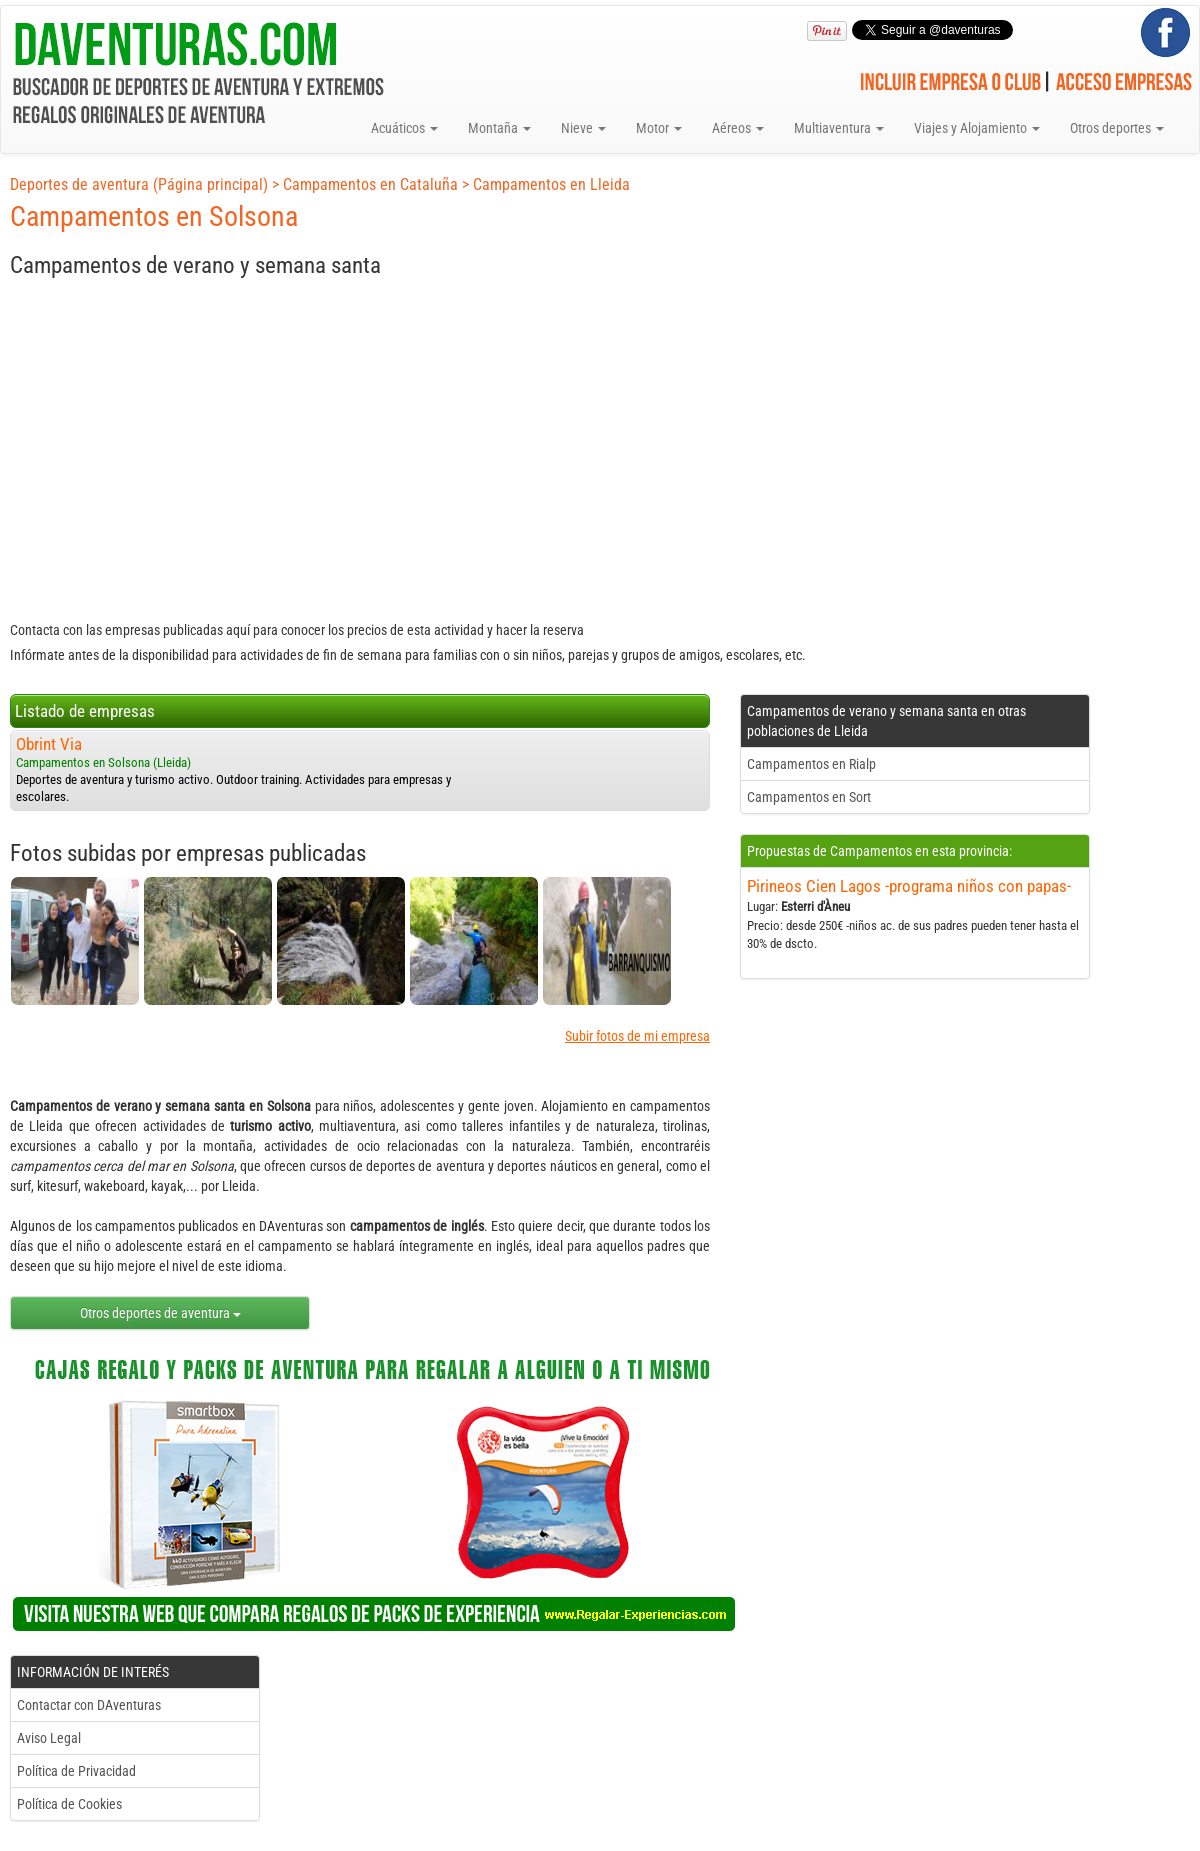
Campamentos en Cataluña (370, 184)
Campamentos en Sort (809, 797)
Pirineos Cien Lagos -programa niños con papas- (909, 886)
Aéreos (738, 128)
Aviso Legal (49, 1738)
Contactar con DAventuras (89, 1705)
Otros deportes (1117, 128)
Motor (659, 128)
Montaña (499, 128)
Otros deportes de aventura (160, 1313)
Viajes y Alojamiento (977, 128)
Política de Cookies (69, 1804)
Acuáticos (404, 128)
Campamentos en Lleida (551, 184)
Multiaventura (839, 128)
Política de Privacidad (76, 1771)
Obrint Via (49, 744)
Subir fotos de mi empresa (637, 1036)
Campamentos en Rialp (811, 764)
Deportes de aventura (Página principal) (139, 184)
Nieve (583, 128)
